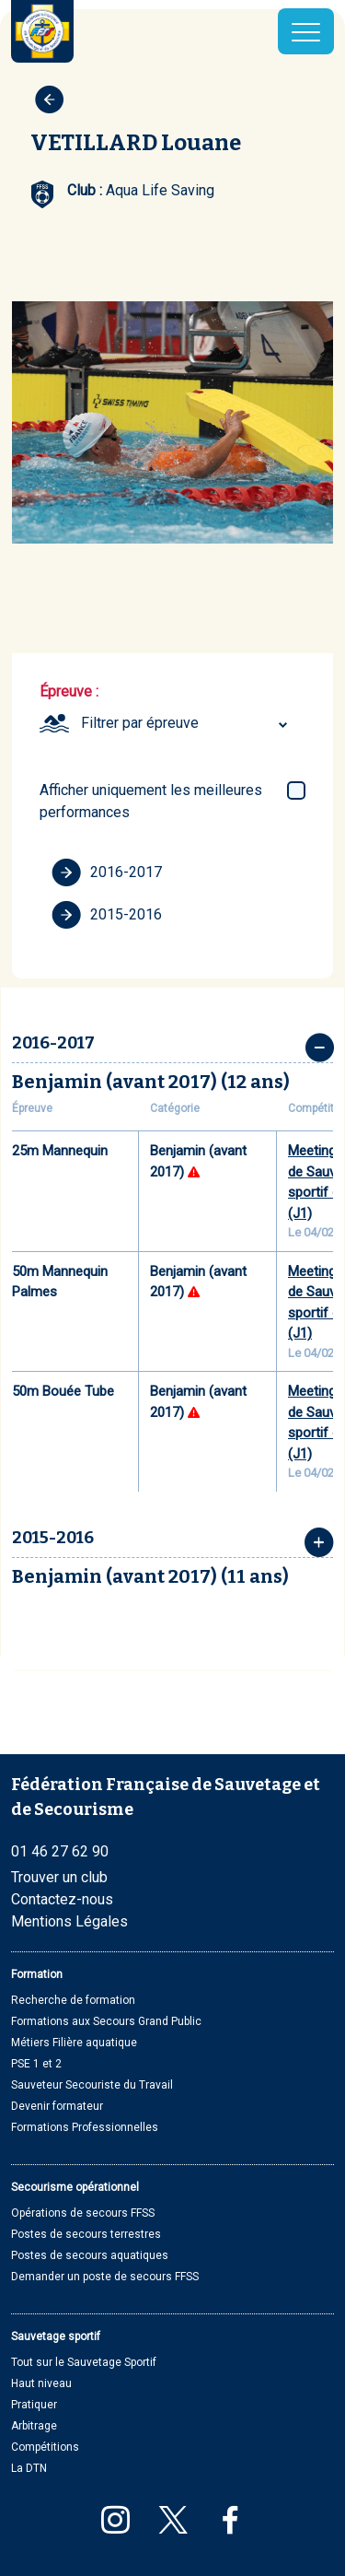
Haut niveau (41, 2383)
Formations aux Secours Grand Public (106, 2021)
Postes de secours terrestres (86, 2234)
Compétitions (45, 2447)
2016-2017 (107, 872)
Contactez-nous (62, 1899)
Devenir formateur (57, 2106)
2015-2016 (107, 915)
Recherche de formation (73, 2000)
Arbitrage (34, 2425)
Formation (37, 1974)
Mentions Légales (69, 1921)
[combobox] (187, 723)
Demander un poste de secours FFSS (105, 2276)
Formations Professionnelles (84, 2127)
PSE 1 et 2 (36, 2063)
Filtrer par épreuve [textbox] (140, 723)
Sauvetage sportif (55, 2336)
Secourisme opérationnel (75, 2187)
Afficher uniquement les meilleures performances (151, 801)
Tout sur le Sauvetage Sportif (83, 2362)
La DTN (29, 2468)
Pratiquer (34, 2404)
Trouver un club (59, 1877)
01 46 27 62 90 (60, 1851)
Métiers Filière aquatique (74, 2042)
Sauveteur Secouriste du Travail (92, 2084)
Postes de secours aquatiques (89, 2255)
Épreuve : (69, 691)
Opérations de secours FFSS (83, 2213)
